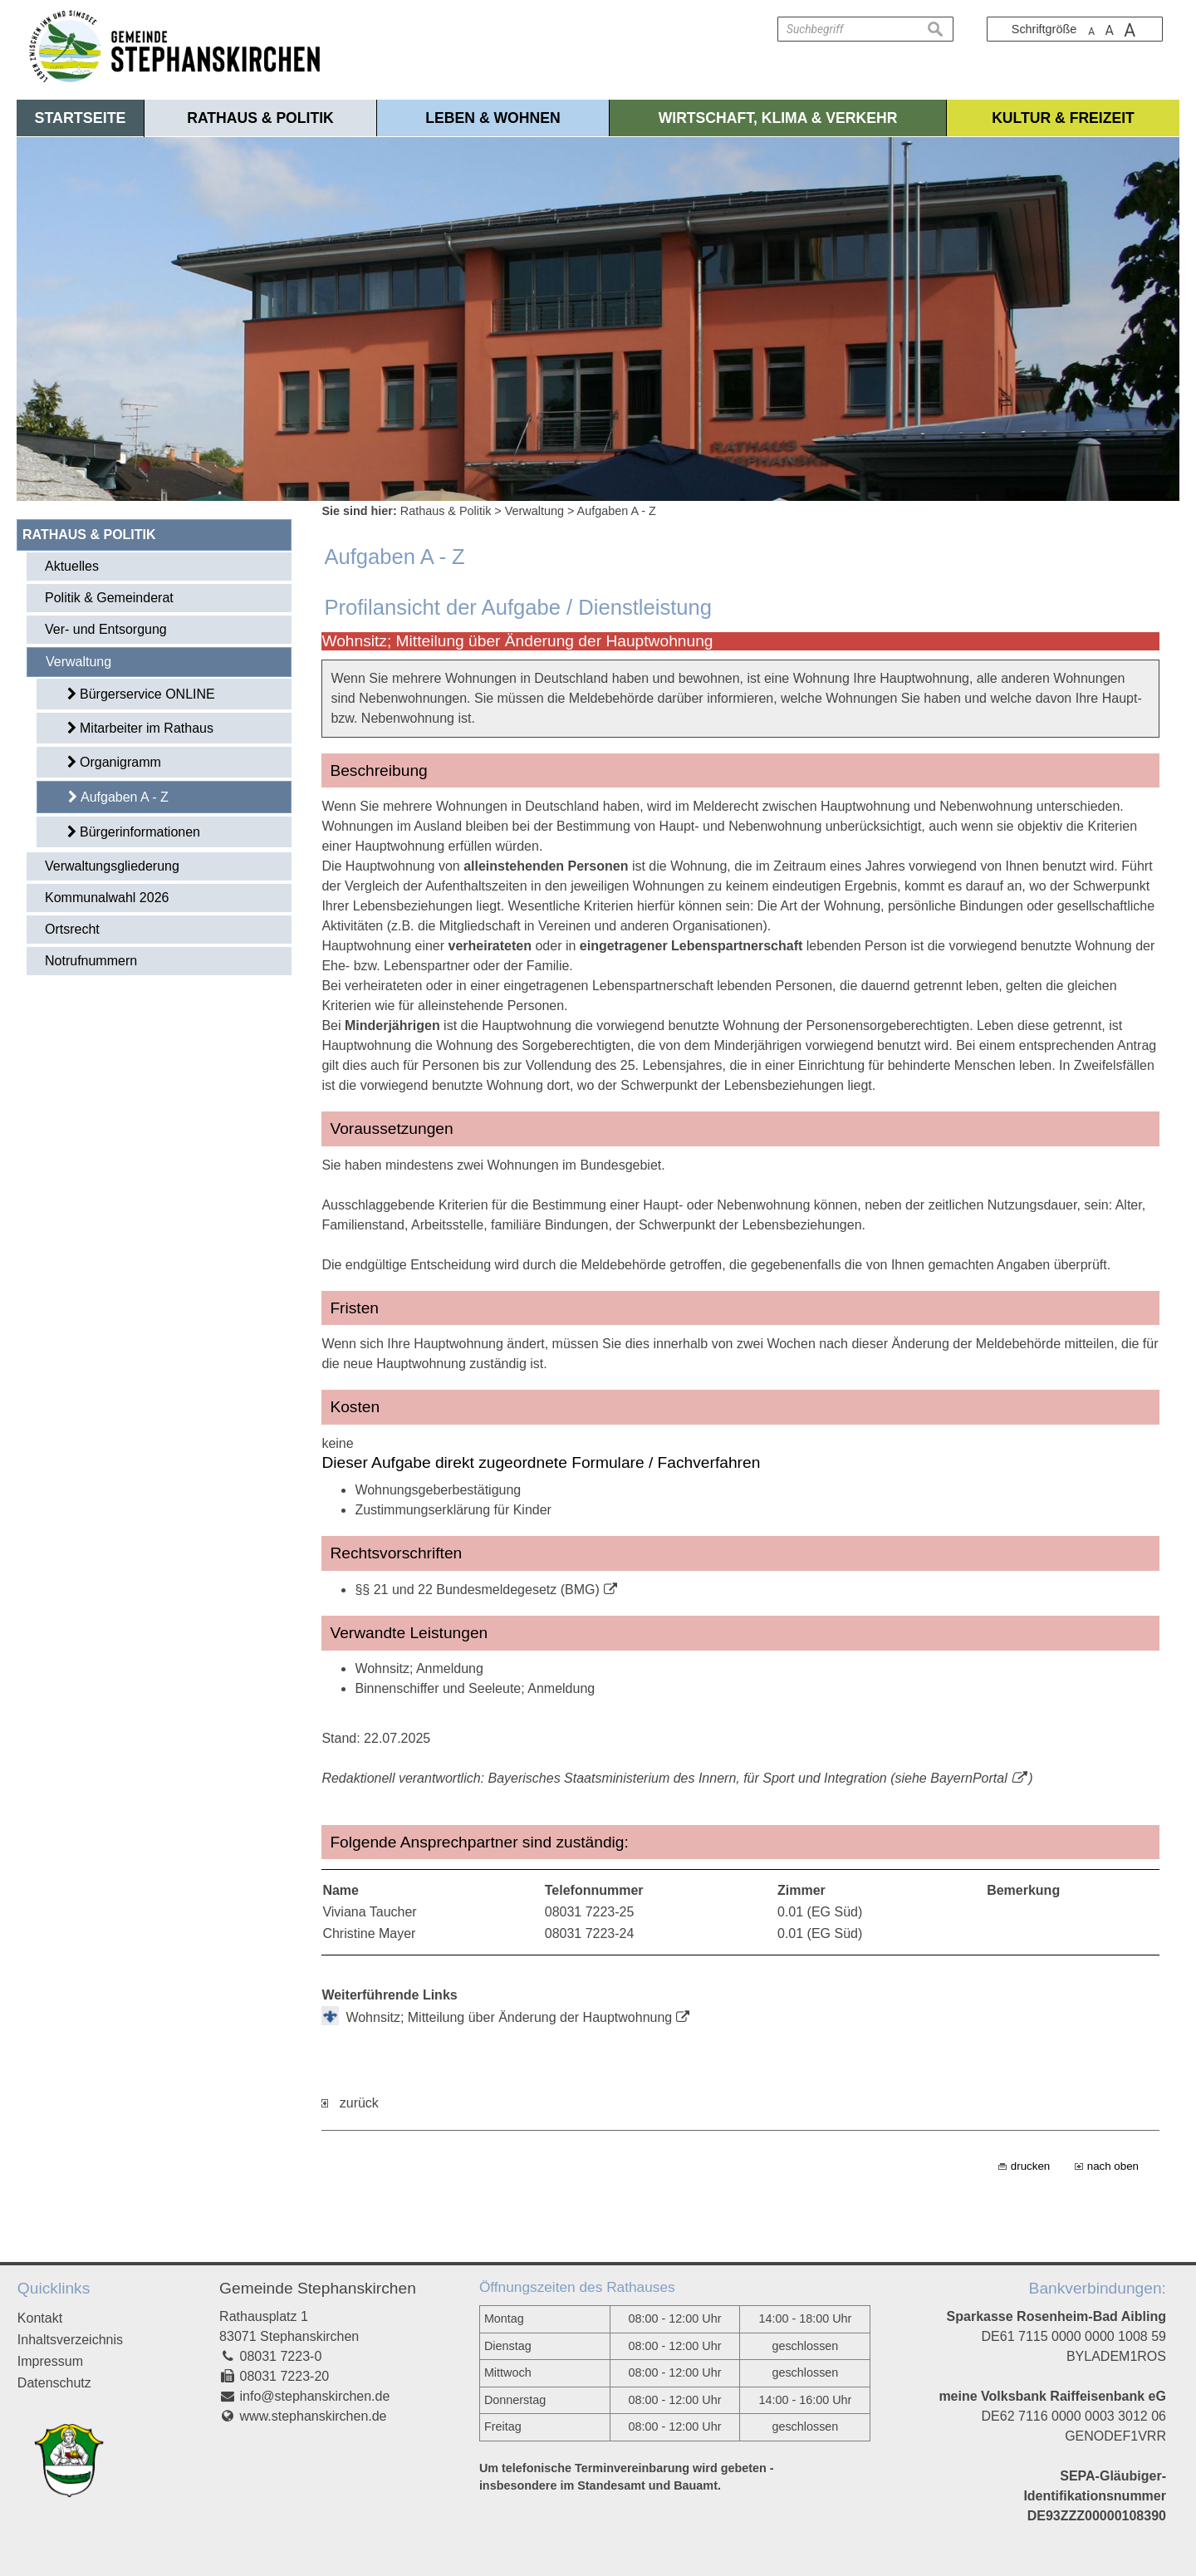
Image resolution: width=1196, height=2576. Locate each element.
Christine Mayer (368, 1933)
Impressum (50, 2361)
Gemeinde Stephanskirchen (317, 2288)
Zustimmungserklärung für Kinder (453, 1510)
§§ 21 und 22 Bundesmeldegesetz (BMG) (477, 1589)
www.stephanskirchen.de (313, 2416)
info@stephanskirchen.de (315, 2396)
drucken (1030, 2166)
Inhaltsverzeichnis (70, 2340)
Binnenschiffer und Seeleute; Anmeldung (475, 1688)
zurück (349, 2103)
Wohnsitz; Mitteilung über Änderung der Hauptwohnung (509, 2017)
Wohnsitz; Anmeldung (419, 1668)
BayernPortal (968, 1778)
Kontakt (39, 2318)
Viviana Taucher (369, 1912)
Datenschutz (54, 2383)
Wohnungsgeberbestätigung (438, 1490)
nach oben (1113, 2166)
